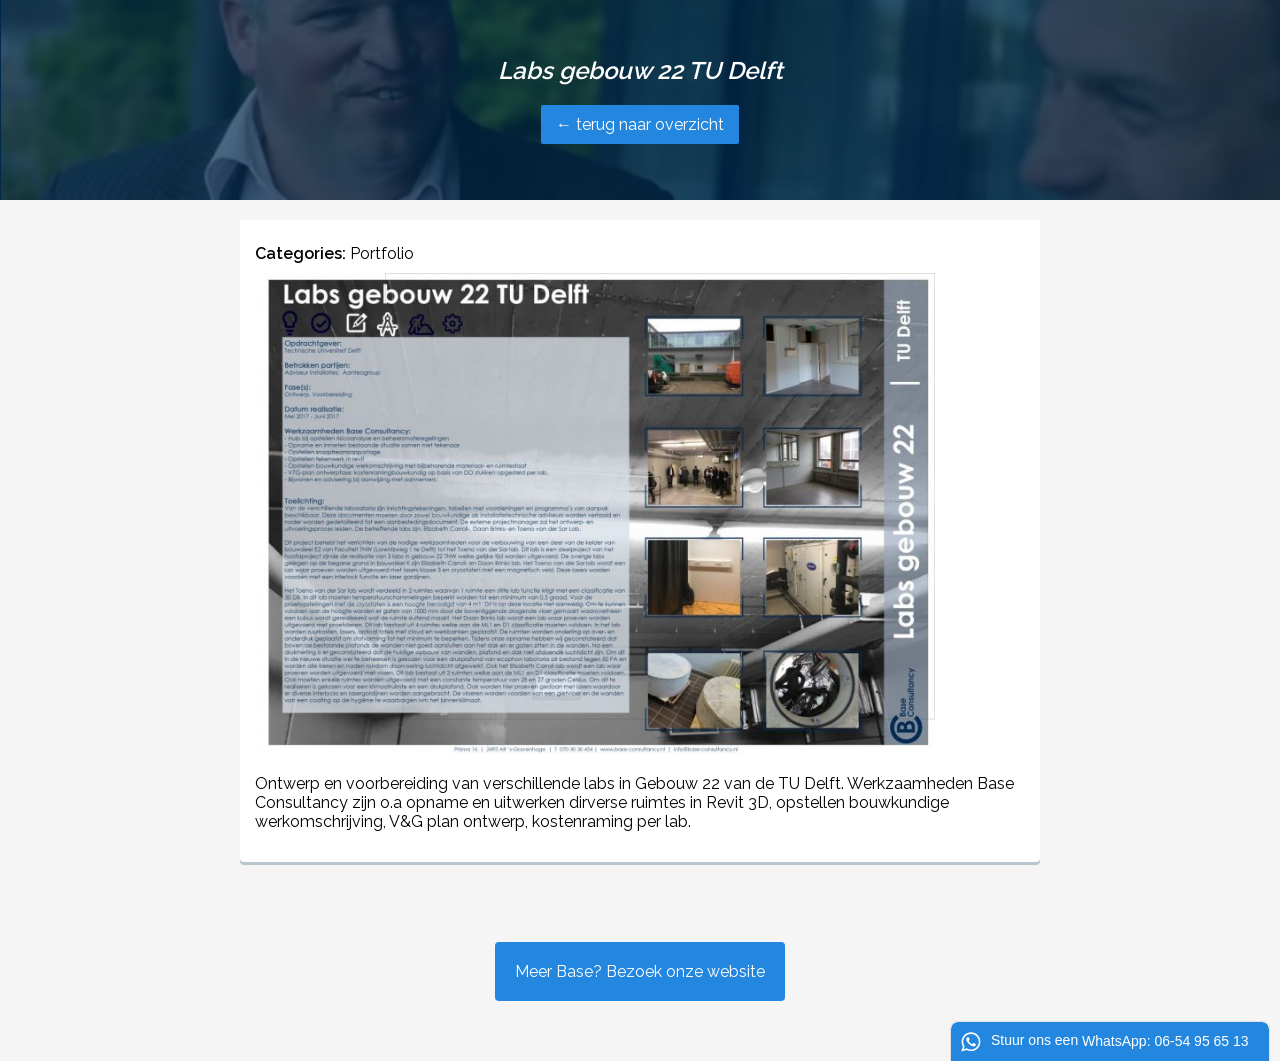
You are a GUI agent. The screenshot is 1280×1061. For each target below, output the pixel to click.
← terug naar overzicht (640, 124)
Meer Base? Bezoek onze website (640, 971)
